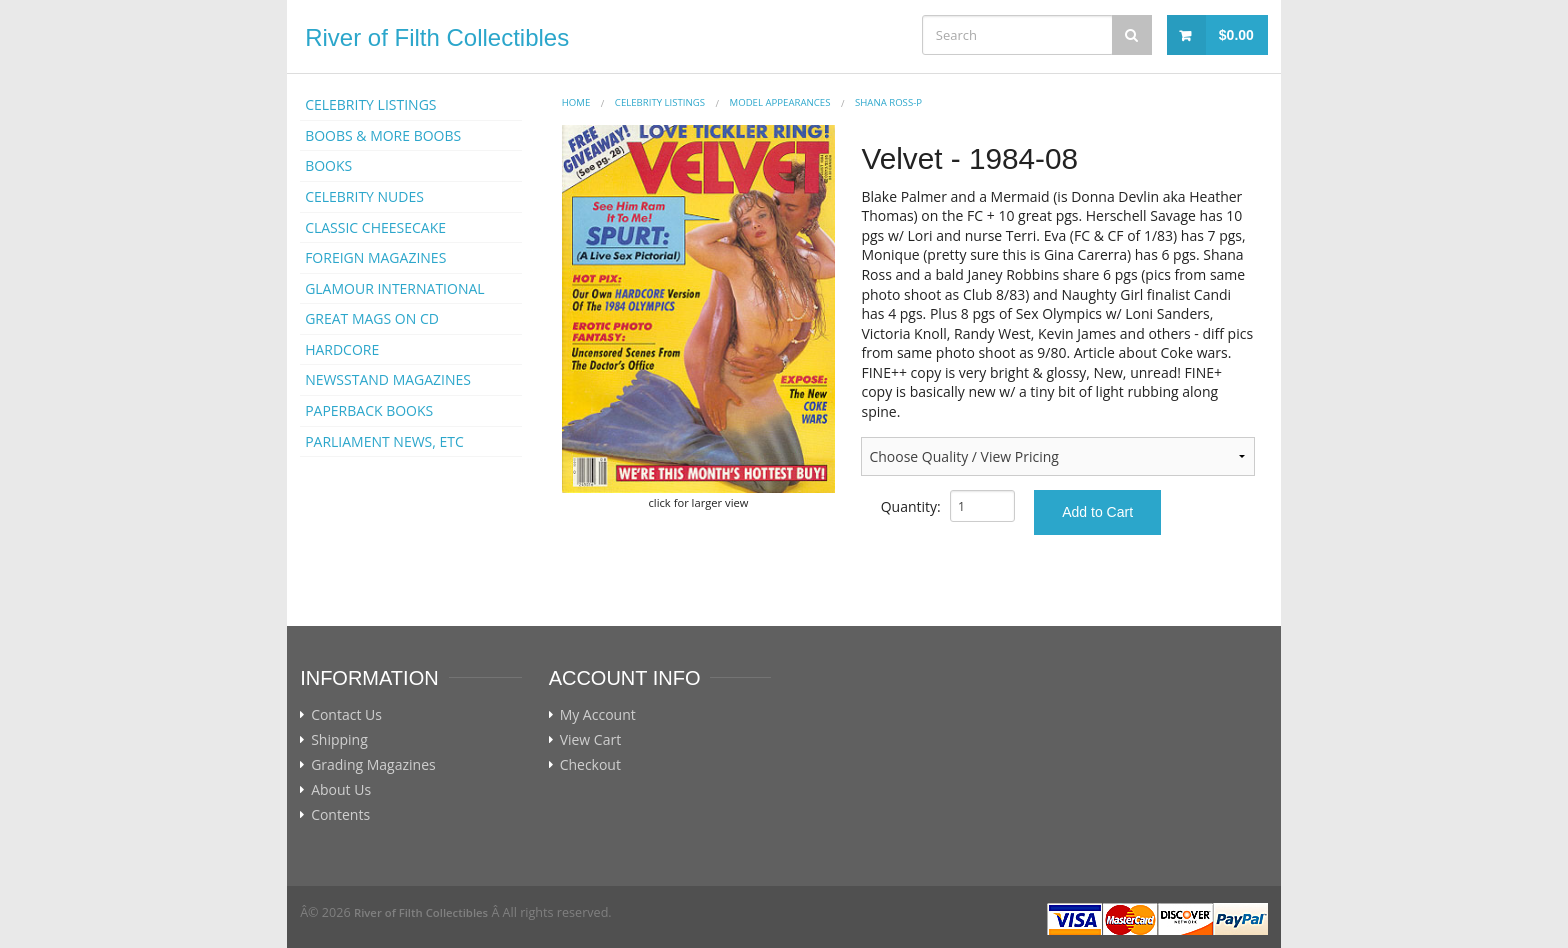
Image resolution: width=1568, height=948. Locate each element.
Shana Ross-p (888, 102)
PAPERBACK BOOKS (369, 410)
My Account (598, 715)
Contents (340, 815)
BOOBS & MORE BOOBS (383, 135)
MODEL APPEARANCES (780, 102)
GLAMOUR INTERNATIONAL (395, 288)
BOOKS (328, 165)
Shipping (339, 740)
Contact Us (346, 715)
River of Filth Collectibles (437, 37)
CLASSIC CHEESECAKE (375, 227)
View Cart (591, 740)
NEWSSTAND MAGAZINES (388, 379)
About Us (341, 790)
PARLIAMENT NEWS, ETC (384, 441)
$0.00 (1236, 35)
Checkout (590, 765)
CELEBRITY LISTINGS (370, 104)
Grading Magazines (373, 765)
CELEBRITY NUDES (364, 196)
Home (576, 102)
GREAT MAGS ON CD (372, 318)
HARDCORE (342, 349)
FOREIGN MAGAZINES (375, 257)
